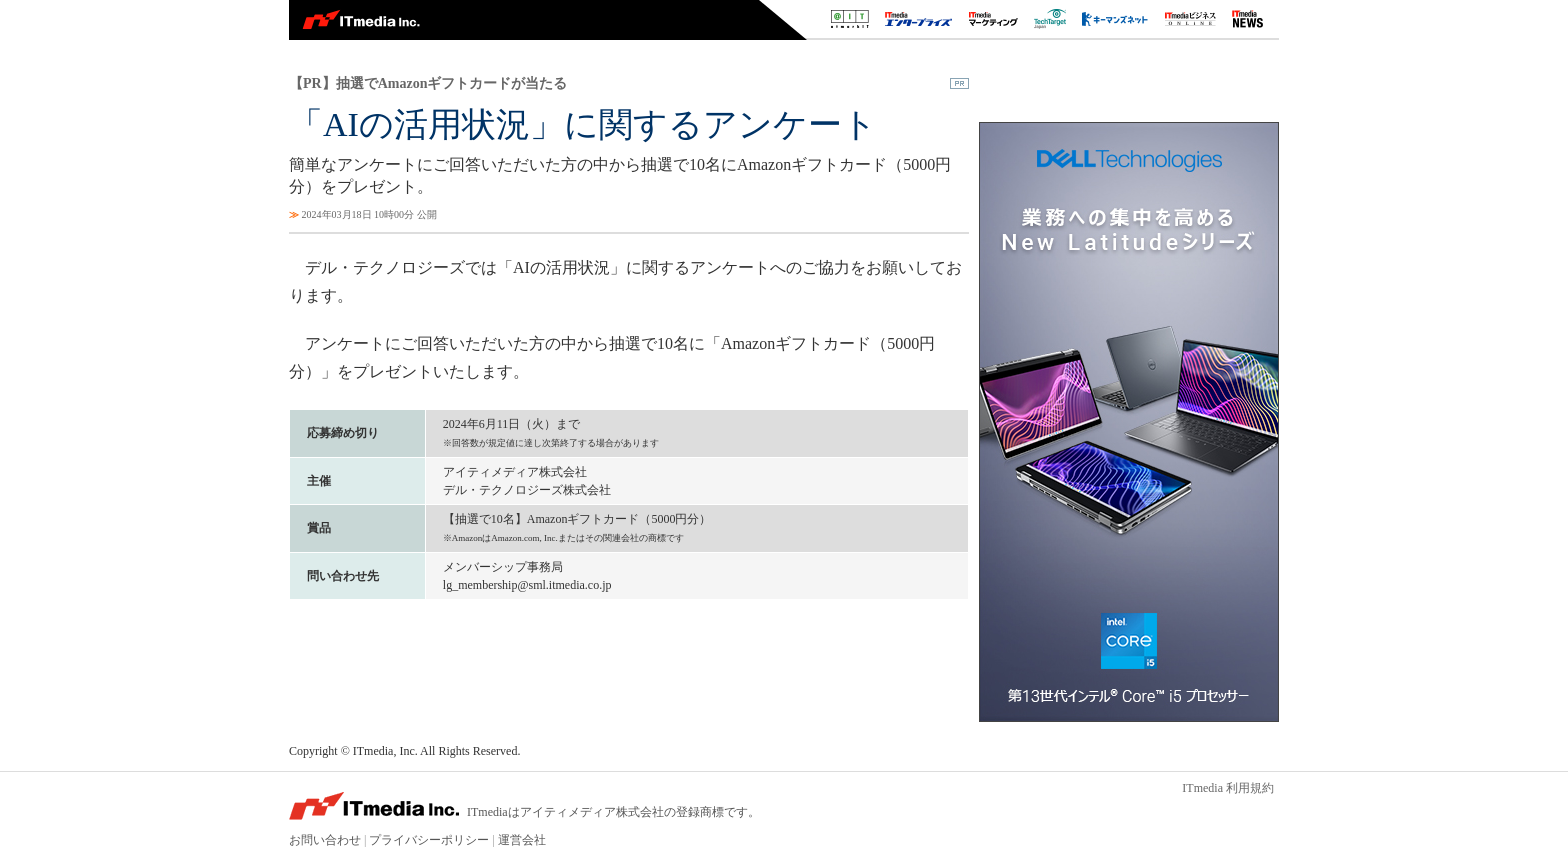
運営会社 (522, 840)
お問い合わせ (325, 840)
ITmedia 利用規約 (1228, 788)
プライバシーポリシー (429, 840)
